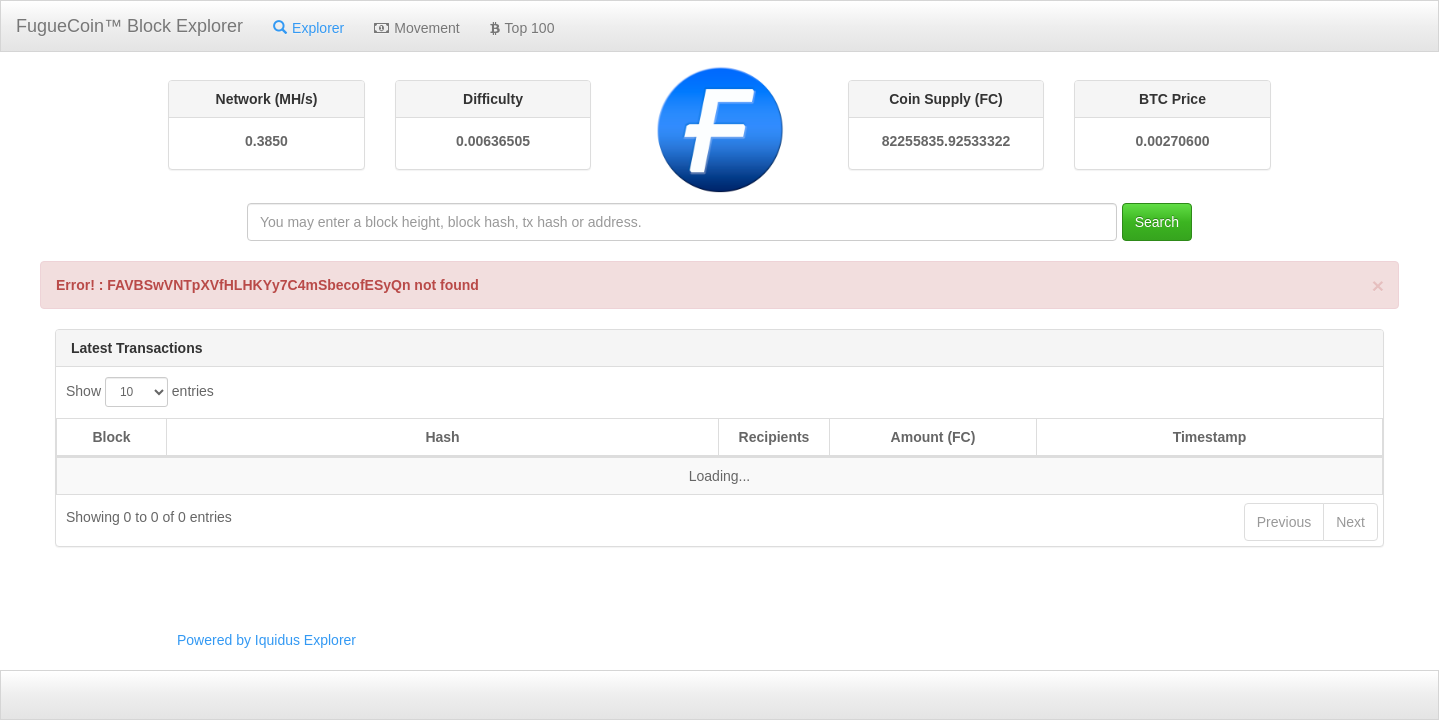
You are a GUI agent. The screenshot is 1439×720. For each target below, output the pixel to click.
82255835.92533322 (946, 141)
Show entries (140, 392)
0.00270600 (1173, 141)
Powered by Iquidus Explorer (266, 640)
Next (1350, 522)
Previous (1284, 522)
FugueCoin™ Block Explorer (129, 26)
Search (1157, 222)
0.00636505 (493, 141)
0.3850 (266, 141)
